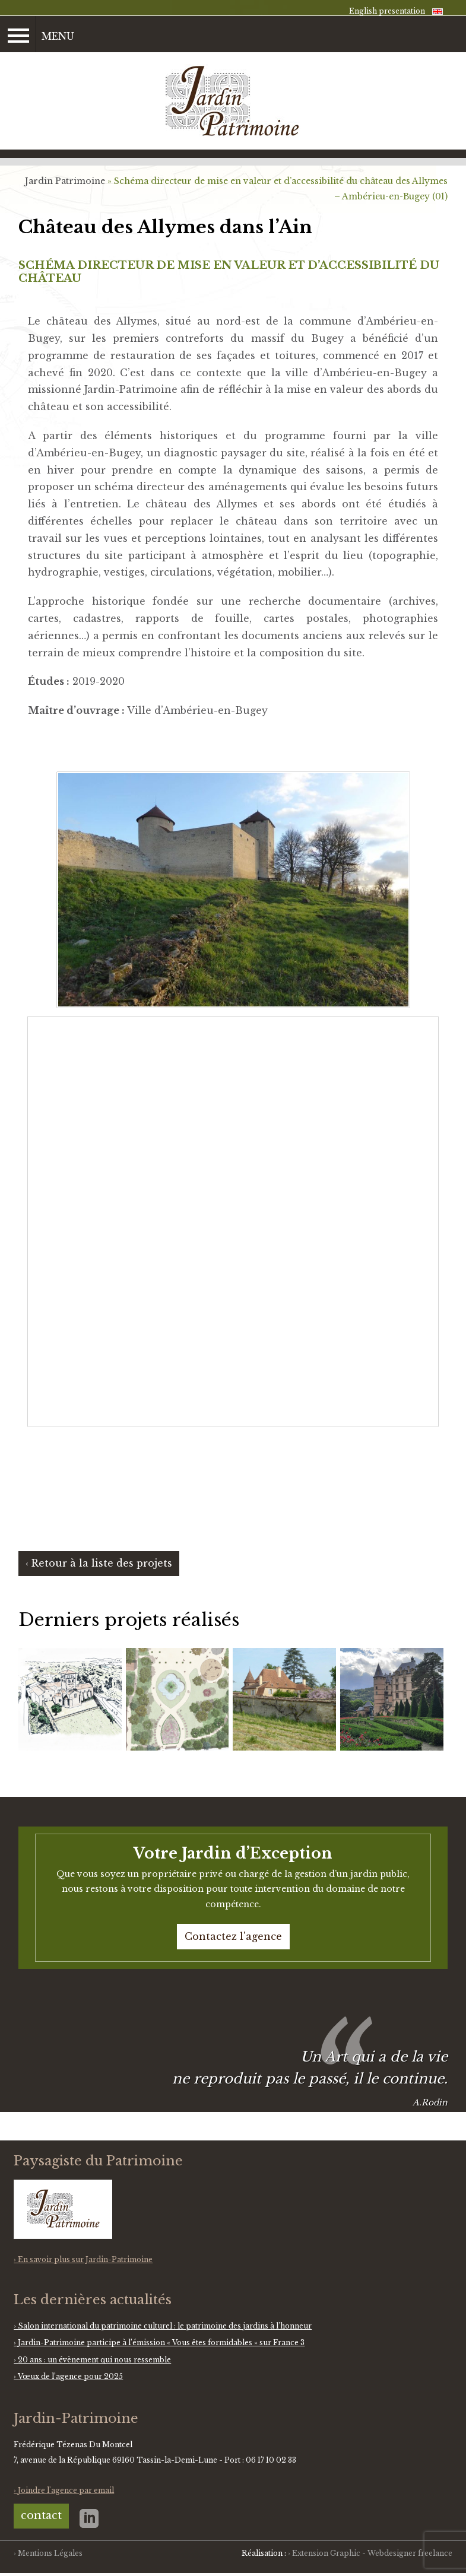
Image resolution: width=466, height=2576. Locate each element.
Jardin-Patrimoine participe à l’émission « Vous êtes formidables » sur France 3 (161, 2342)
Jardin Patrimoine (65, 181)
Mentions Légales (50, 2553)
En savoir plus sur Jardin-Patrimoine (85, 2259)
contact (41, 2515)
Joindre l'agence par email (66, 2490)
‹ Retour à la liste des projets (99, 1563)
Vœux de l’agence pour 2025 (70, 2376)
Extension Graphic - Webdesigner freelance (372, 2553)
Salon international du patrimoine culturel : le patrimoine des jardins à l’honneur (165, 2325)
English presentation (387, 11)
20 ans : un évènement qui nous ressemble (94, 2359)
